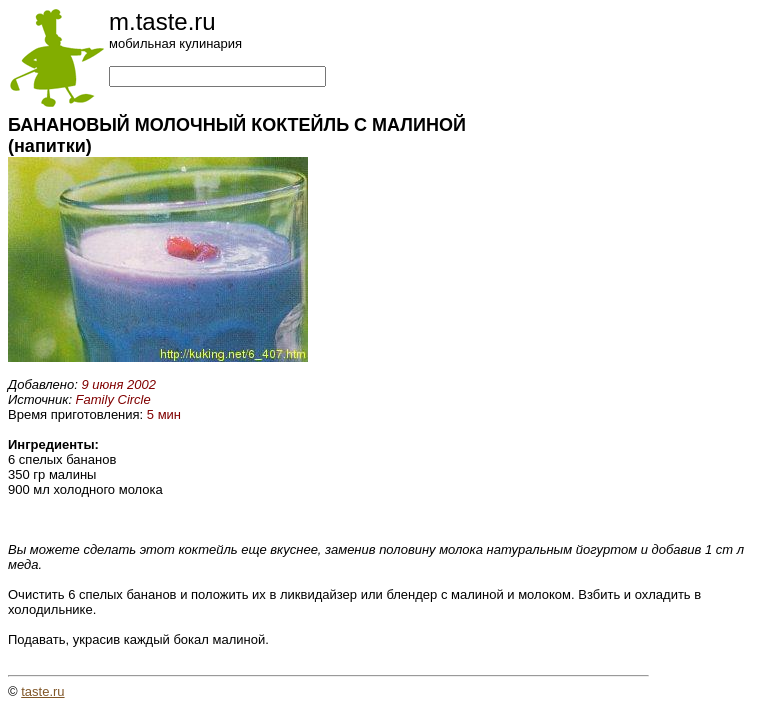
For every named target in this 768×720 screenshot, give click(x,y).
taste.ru (42, 691)
